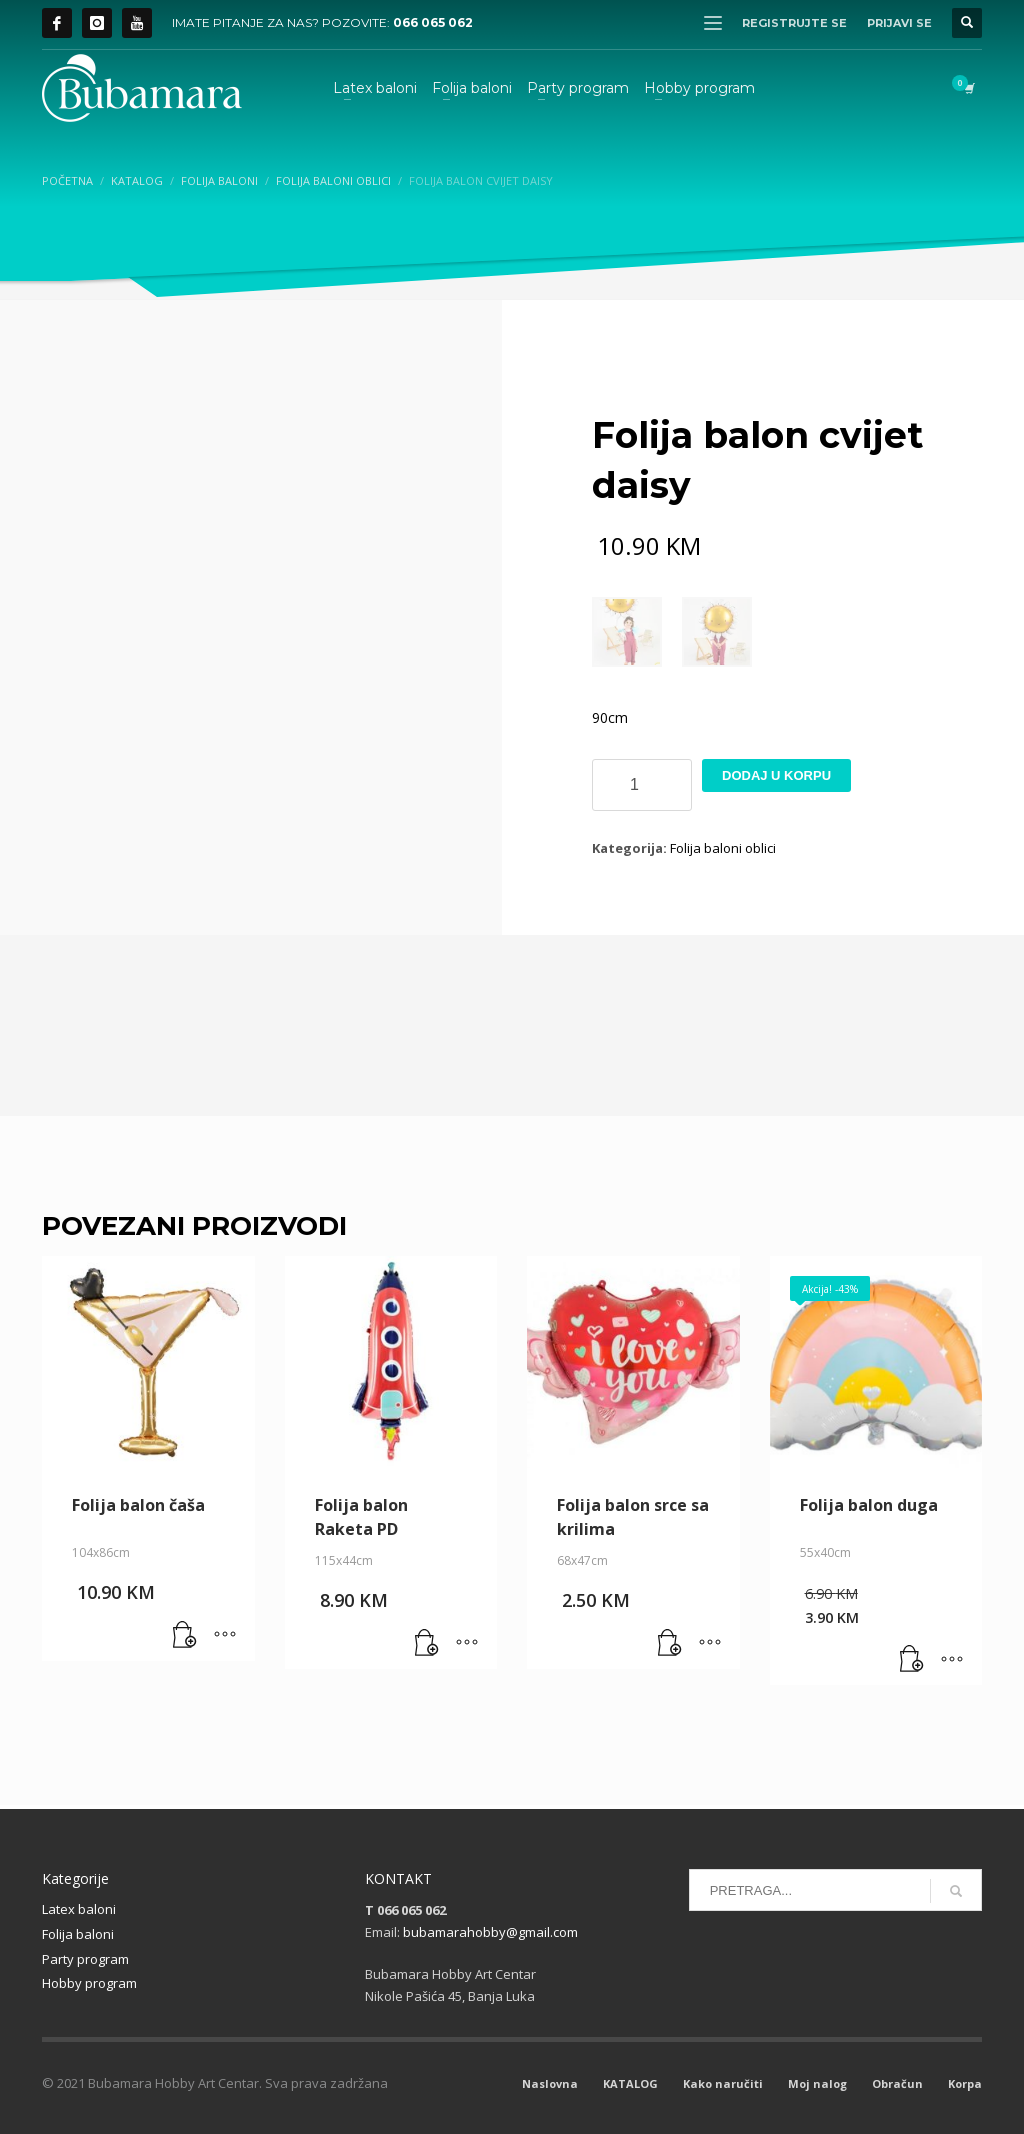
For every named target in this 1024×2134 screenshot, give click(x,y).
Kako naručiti (723, 2083)
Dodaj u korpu (776, 775)
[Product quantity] (642, 785)
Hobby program (89, 1983)
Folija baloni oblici (723, 848)
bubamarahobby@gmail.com (490, 1932)
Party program (85, 1959)
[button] (185, 1636)
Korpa (965, 2083)
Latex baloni (79, 1909)
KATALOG (630, 2083)
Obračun (897, 2083)
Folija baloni (78, 1934)
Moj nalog (817, 2083)
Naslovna (550, 2083)
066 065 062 (433, 22)
